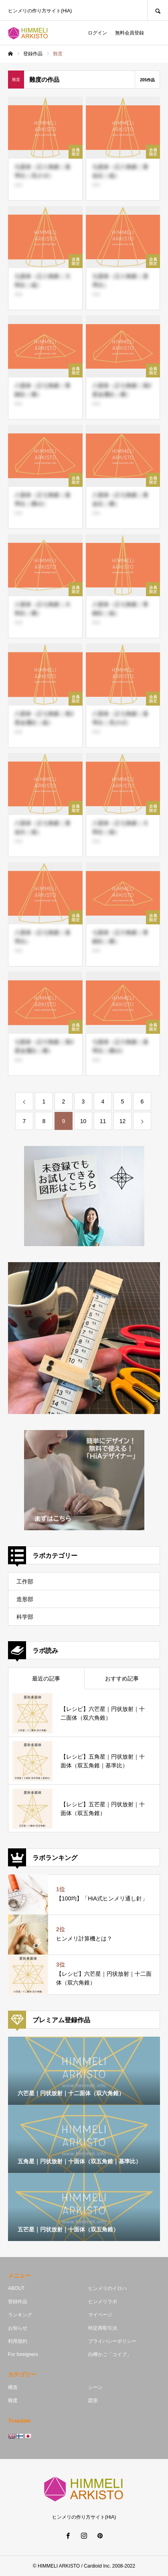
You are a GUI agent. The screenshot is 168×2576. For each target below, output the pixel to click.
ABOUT (16, 2288)
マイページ (100, 2315)
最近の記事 (46, 1678)
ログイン (97, 33)
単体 (18, 185)
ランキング (20, 2315)
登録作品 (17, 2301)
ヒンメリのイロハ (107, 2288)
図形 (93, 2400)
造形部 (24, 1599)
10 (83, 1121)
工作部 (24, 1581)
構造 (13, 2387)
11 (103, 1121)
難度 (13, 2400)
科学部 (24, 1617)
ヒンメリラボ (102, 2301)
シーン (95, 2387)
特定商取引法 (102, 2328)
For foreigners (23, 2354)
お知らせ (17, 2328)
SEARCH (157, 10)
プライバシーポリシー (112, 2341)
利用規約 (17, 2341)
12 (122, 1121)
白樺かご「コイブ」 (110, 2354)
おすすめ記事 (122, 1678)
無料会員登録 (129, 33)
